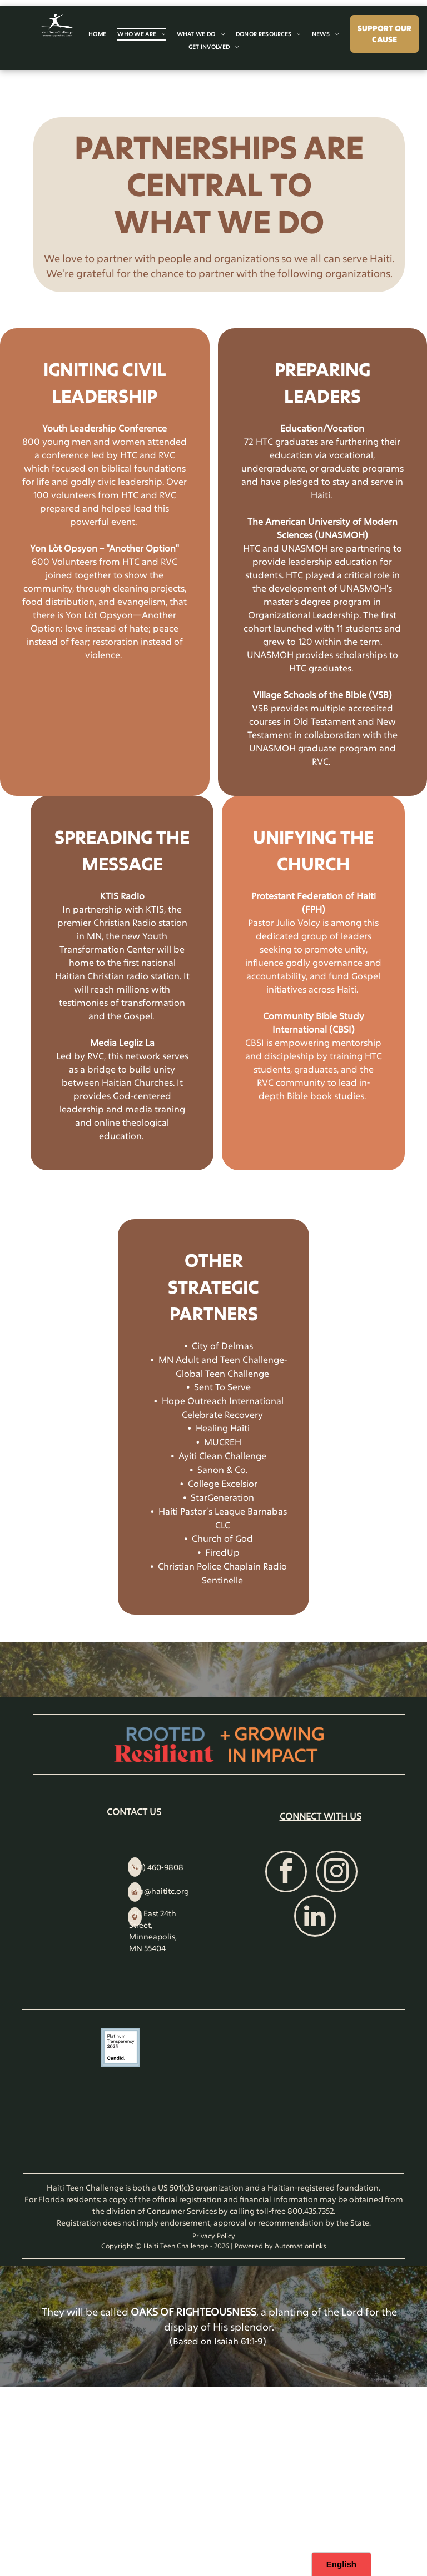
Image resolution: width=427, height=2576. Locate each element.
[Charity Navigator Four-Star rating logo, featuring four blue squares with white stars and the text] (120, 2097)
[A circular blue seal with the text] (120, 2147)
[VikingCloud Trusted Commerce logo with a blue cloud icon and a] (306, 2047)
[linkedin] (315, 1917)
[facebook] (286, 1873)
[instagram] (337, 1873)
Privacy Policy (213, 2235)
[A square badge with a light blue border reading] (120, 2047)
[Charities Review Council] (306, 2097)
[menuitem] (97, 34)
